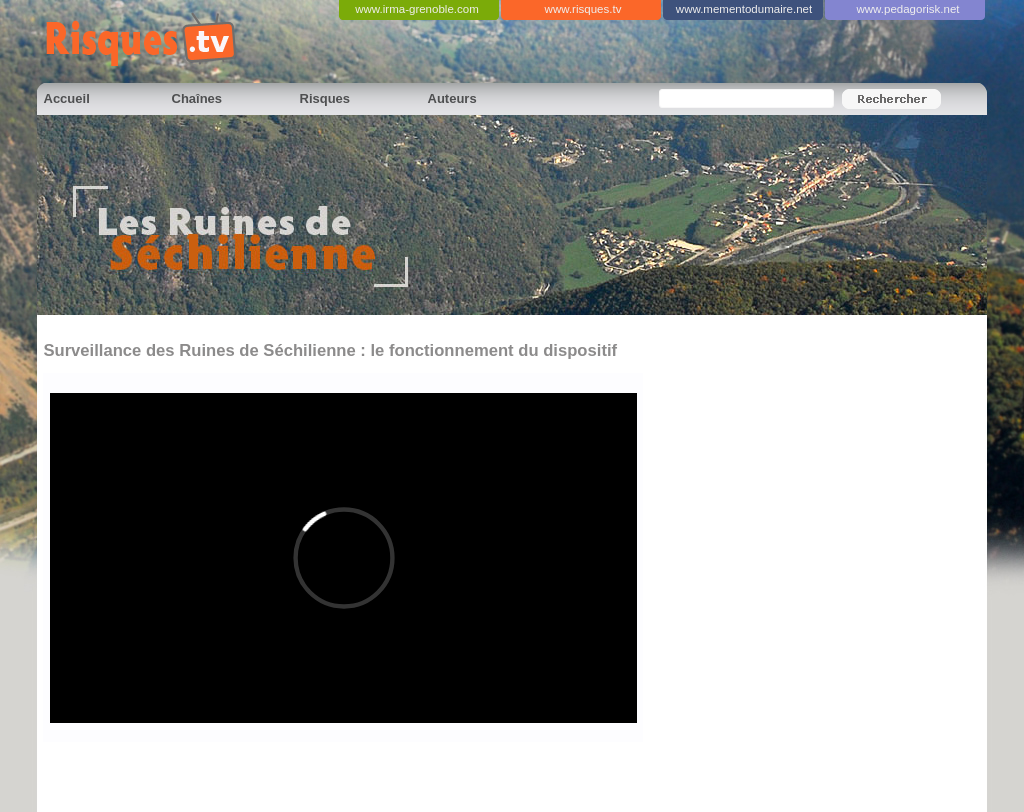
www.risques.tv (583, 9)
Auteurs (452, 98)
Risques (325, 98)
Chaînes (197, 98)
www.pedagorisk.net (907, 9)
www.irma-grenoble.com (417, 9)
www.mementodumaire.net (744, 9)
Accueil (67, 98)
